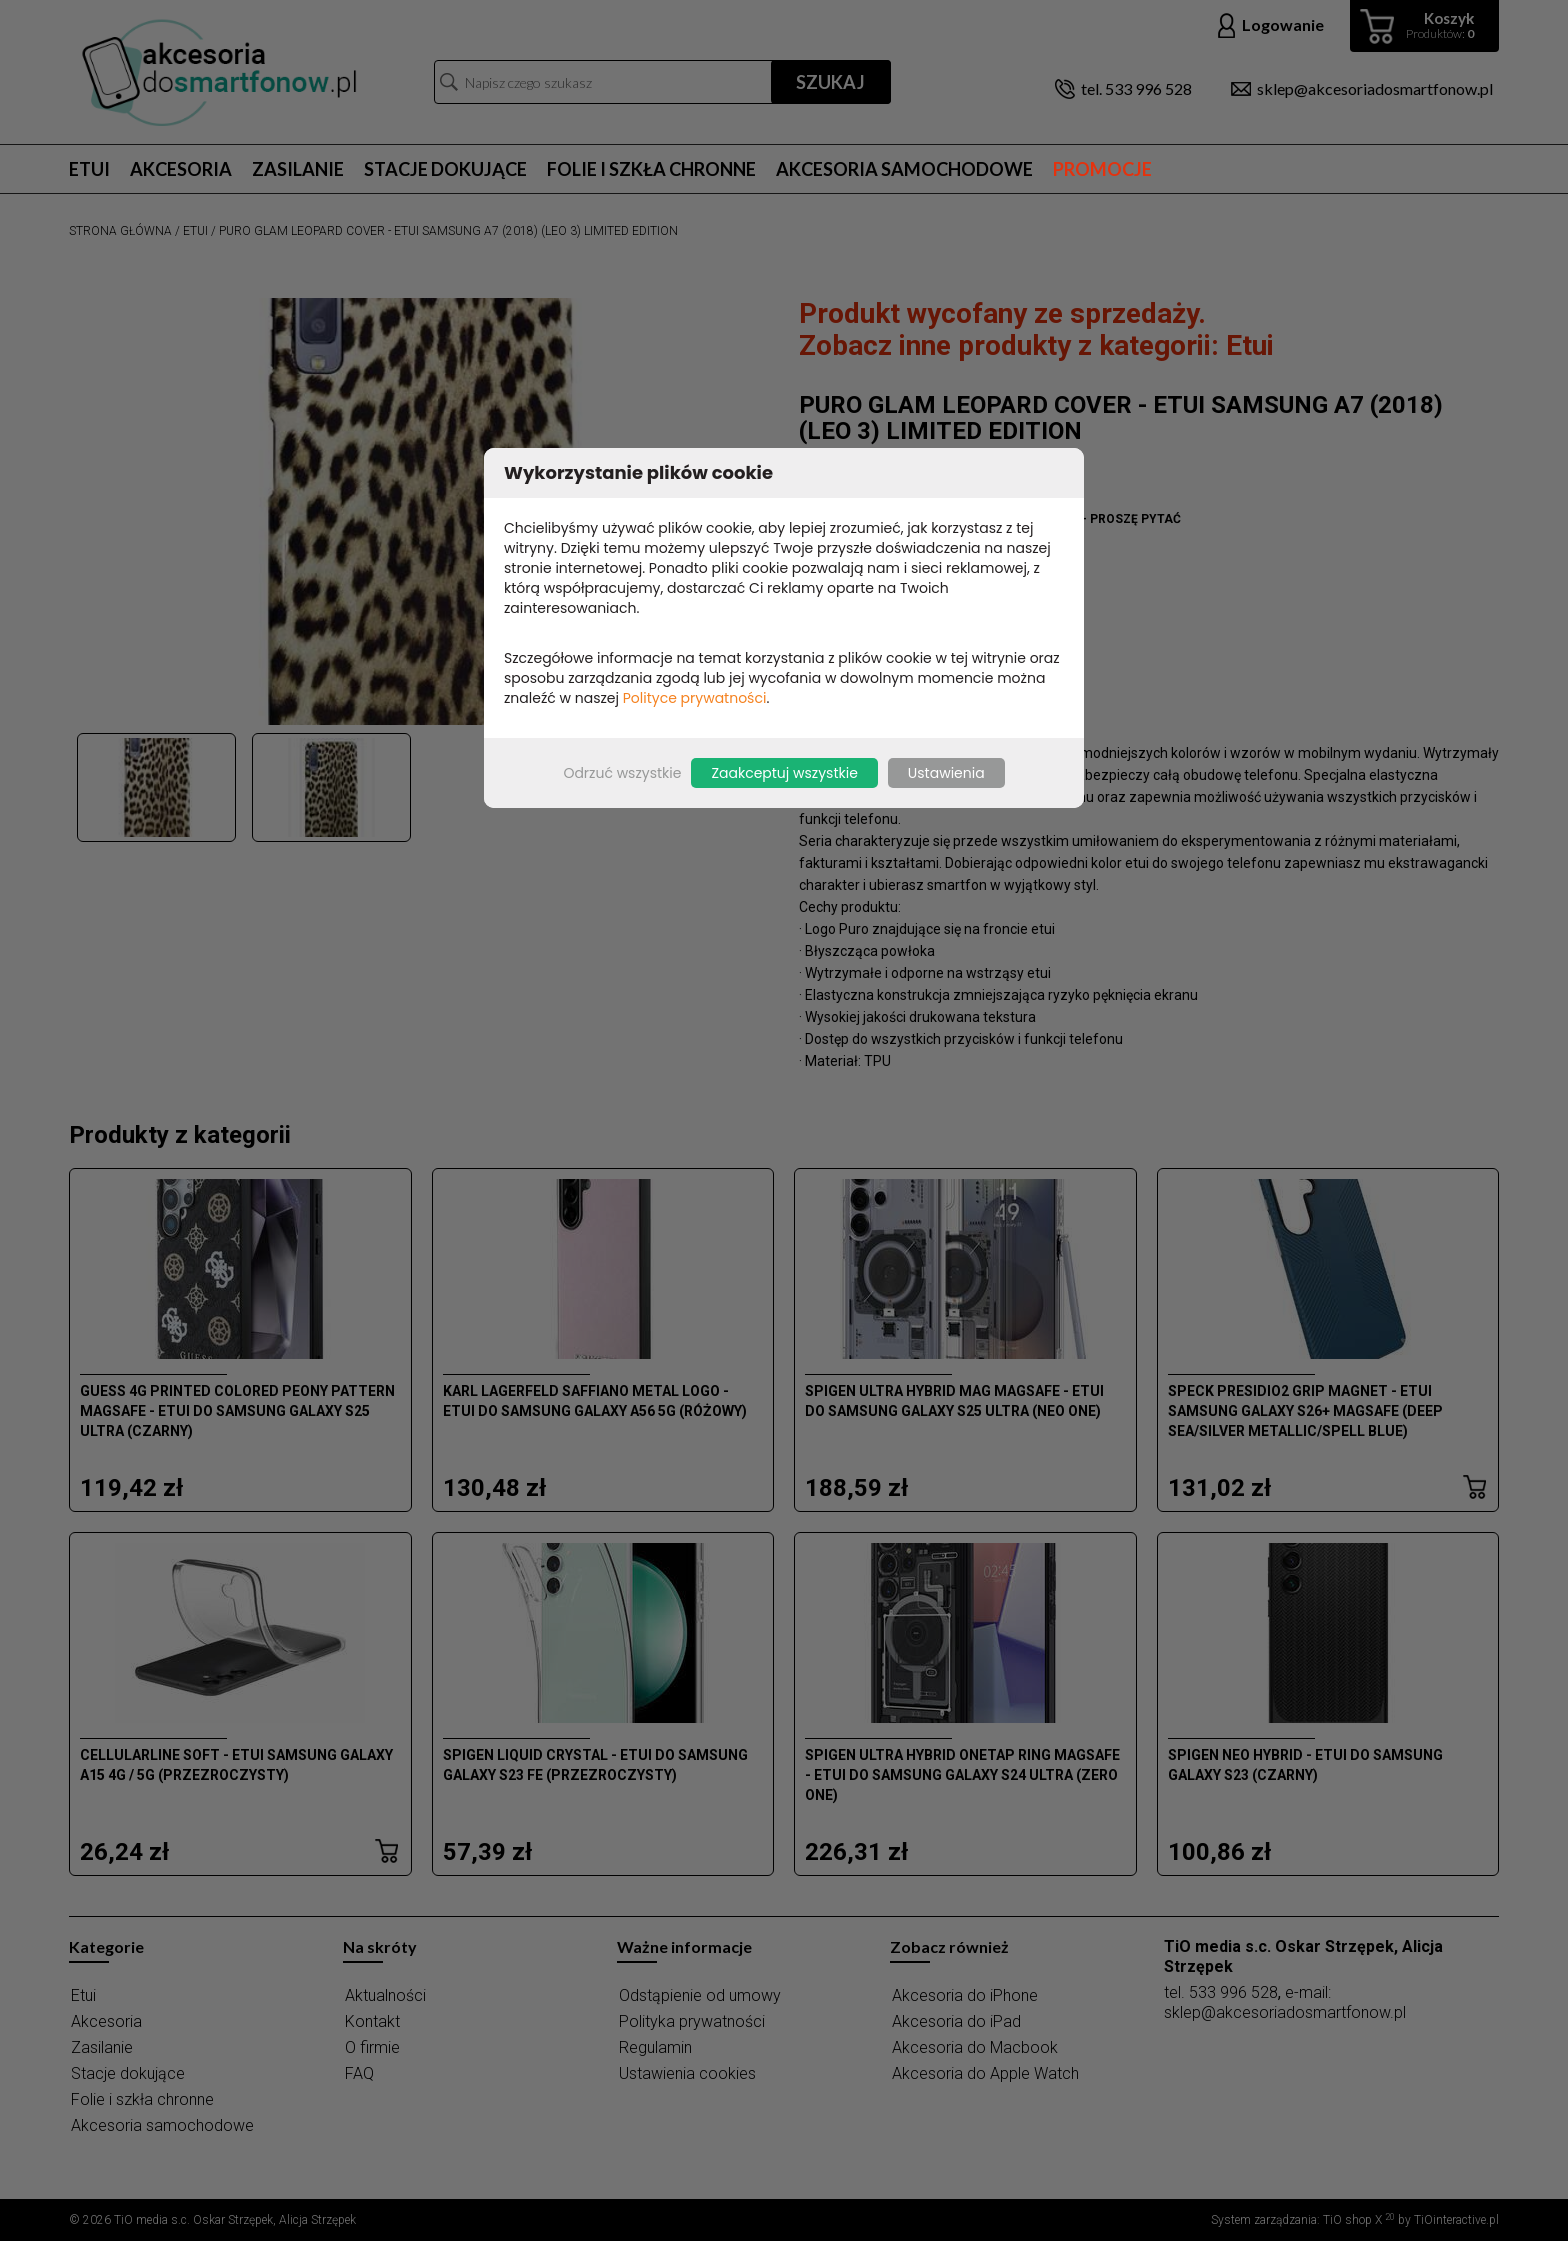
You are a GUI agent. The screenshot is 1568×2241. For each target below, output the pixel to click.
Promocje (1102, 169)
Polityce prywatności (695, 698)
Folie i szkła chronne (651, 169)
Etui (89, 169)
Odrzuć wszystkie (622, 773)
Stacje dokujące (445, 169)
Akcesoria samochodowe (904, 169)
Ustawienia (946, 773)
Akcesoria (181, 169)
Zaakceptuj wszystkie (784, 773)
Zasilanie (298, 169)
